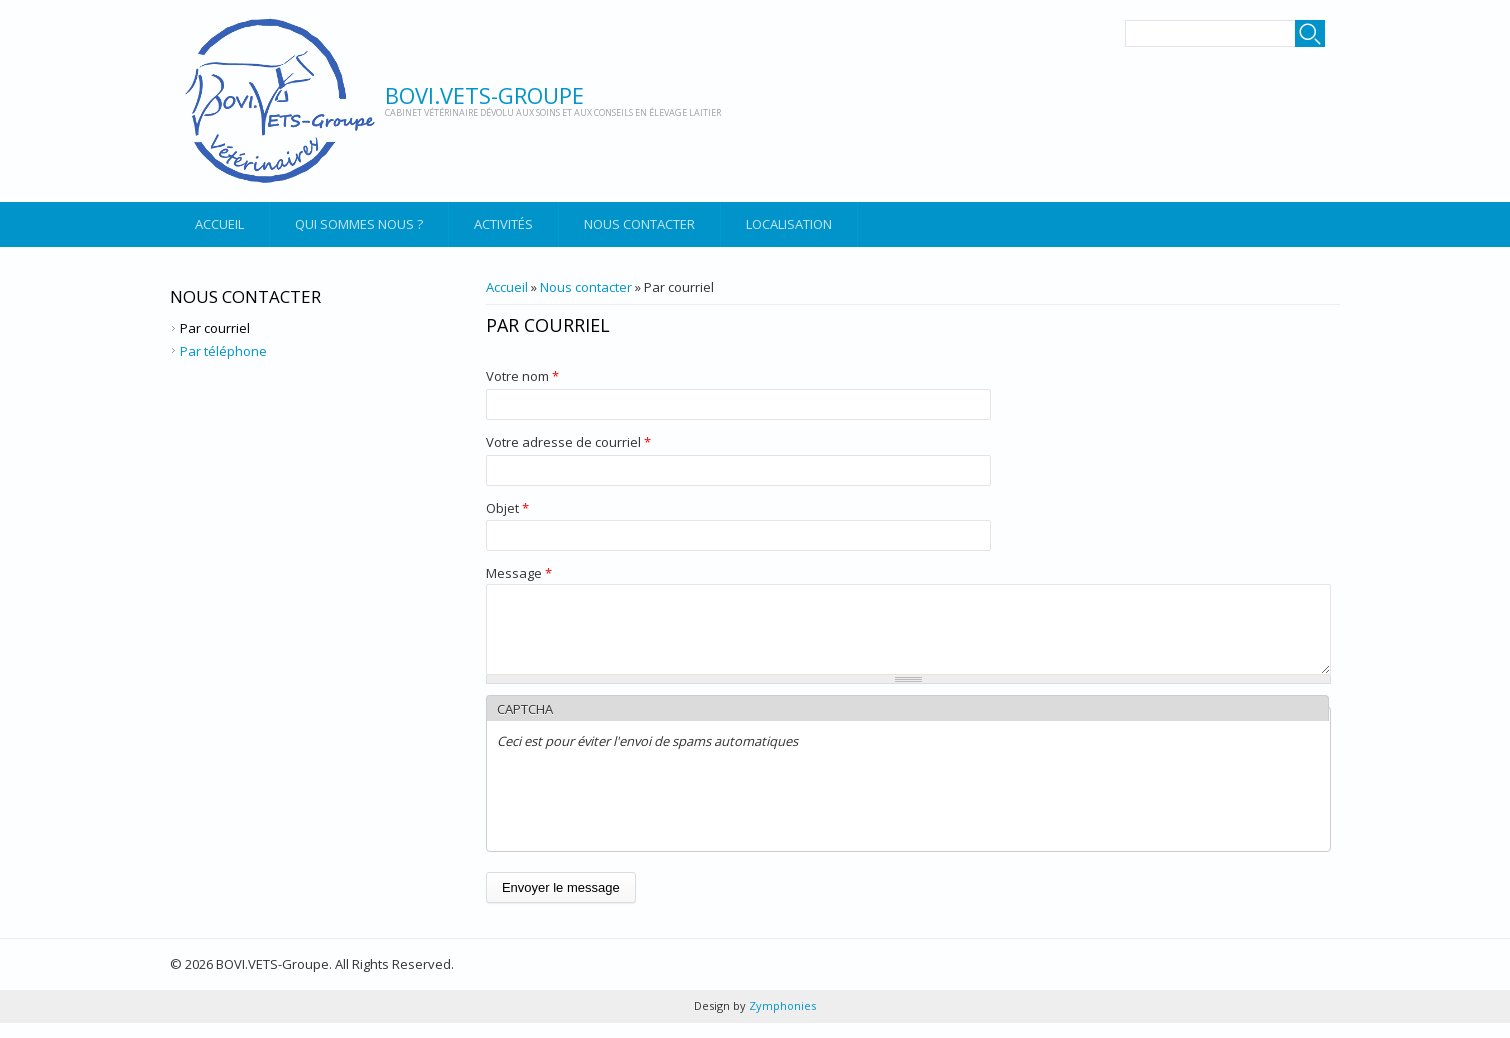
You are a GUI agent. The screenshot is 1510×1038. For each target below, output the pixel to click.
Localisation (789, 224)
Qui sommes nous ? (359, 224)
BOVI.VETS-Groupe (484, 95)
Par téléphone (223, 351)
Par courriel (215, 328)
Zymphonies (781, 1020)
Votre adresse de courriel (568, 442)
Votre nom (522, 376)
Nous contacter (639, 224)
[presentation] (649, 817)
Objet (507, 508)
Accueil (219, 224)
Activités (503, 224)
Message (519, 573)
